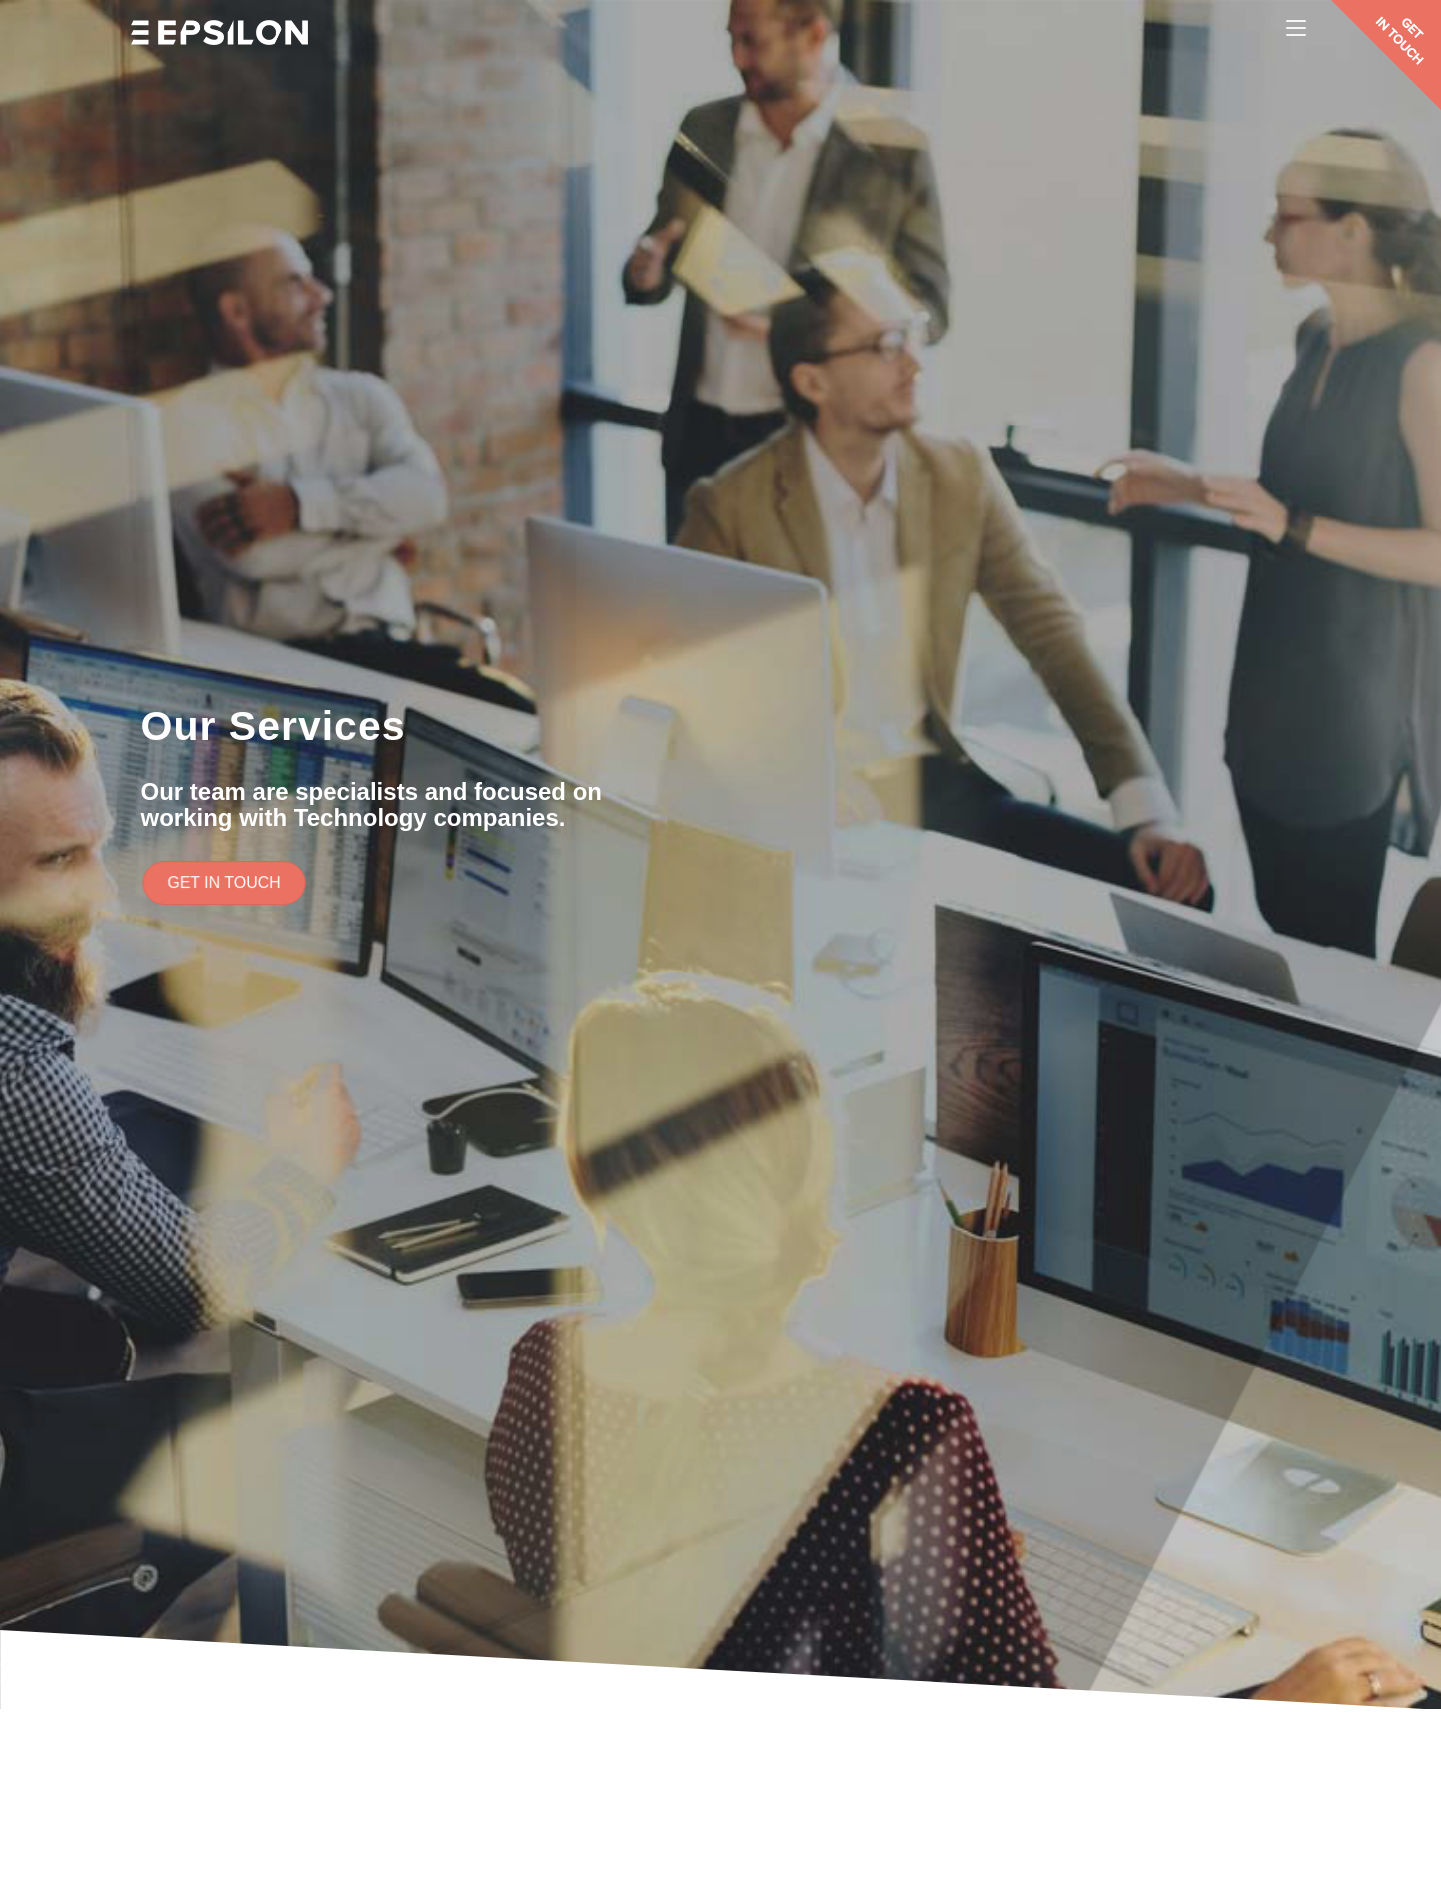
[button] (230, 884)
